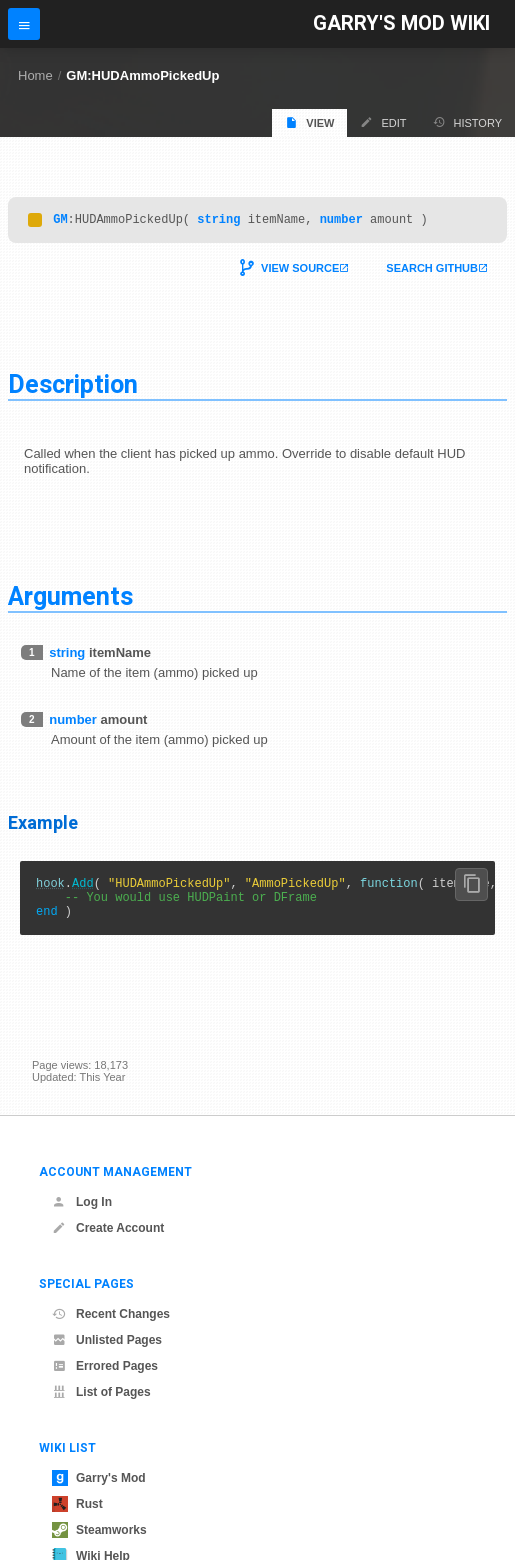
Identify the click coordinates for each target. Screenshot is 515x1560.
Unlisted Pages (107, 1340)
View (309, 122)
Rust (77, 1504)
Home (35, 75)
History (468, 122)
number (341, 221)
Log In (82, 1202)
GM (60, 221)
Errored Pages (105, 1366)
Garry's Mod (99, 1478)
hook (50, 888)
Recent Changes (111, 1314)
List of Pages (101, 1392)
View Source (300, 271)
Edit (383, 122)
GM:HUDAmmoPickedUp (142, 75)
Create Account (108, 1228)
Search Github (432, 271)
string (218, 221)
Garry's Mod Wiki (401, 23)
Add (83, 888)
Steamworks (99, 1530)
